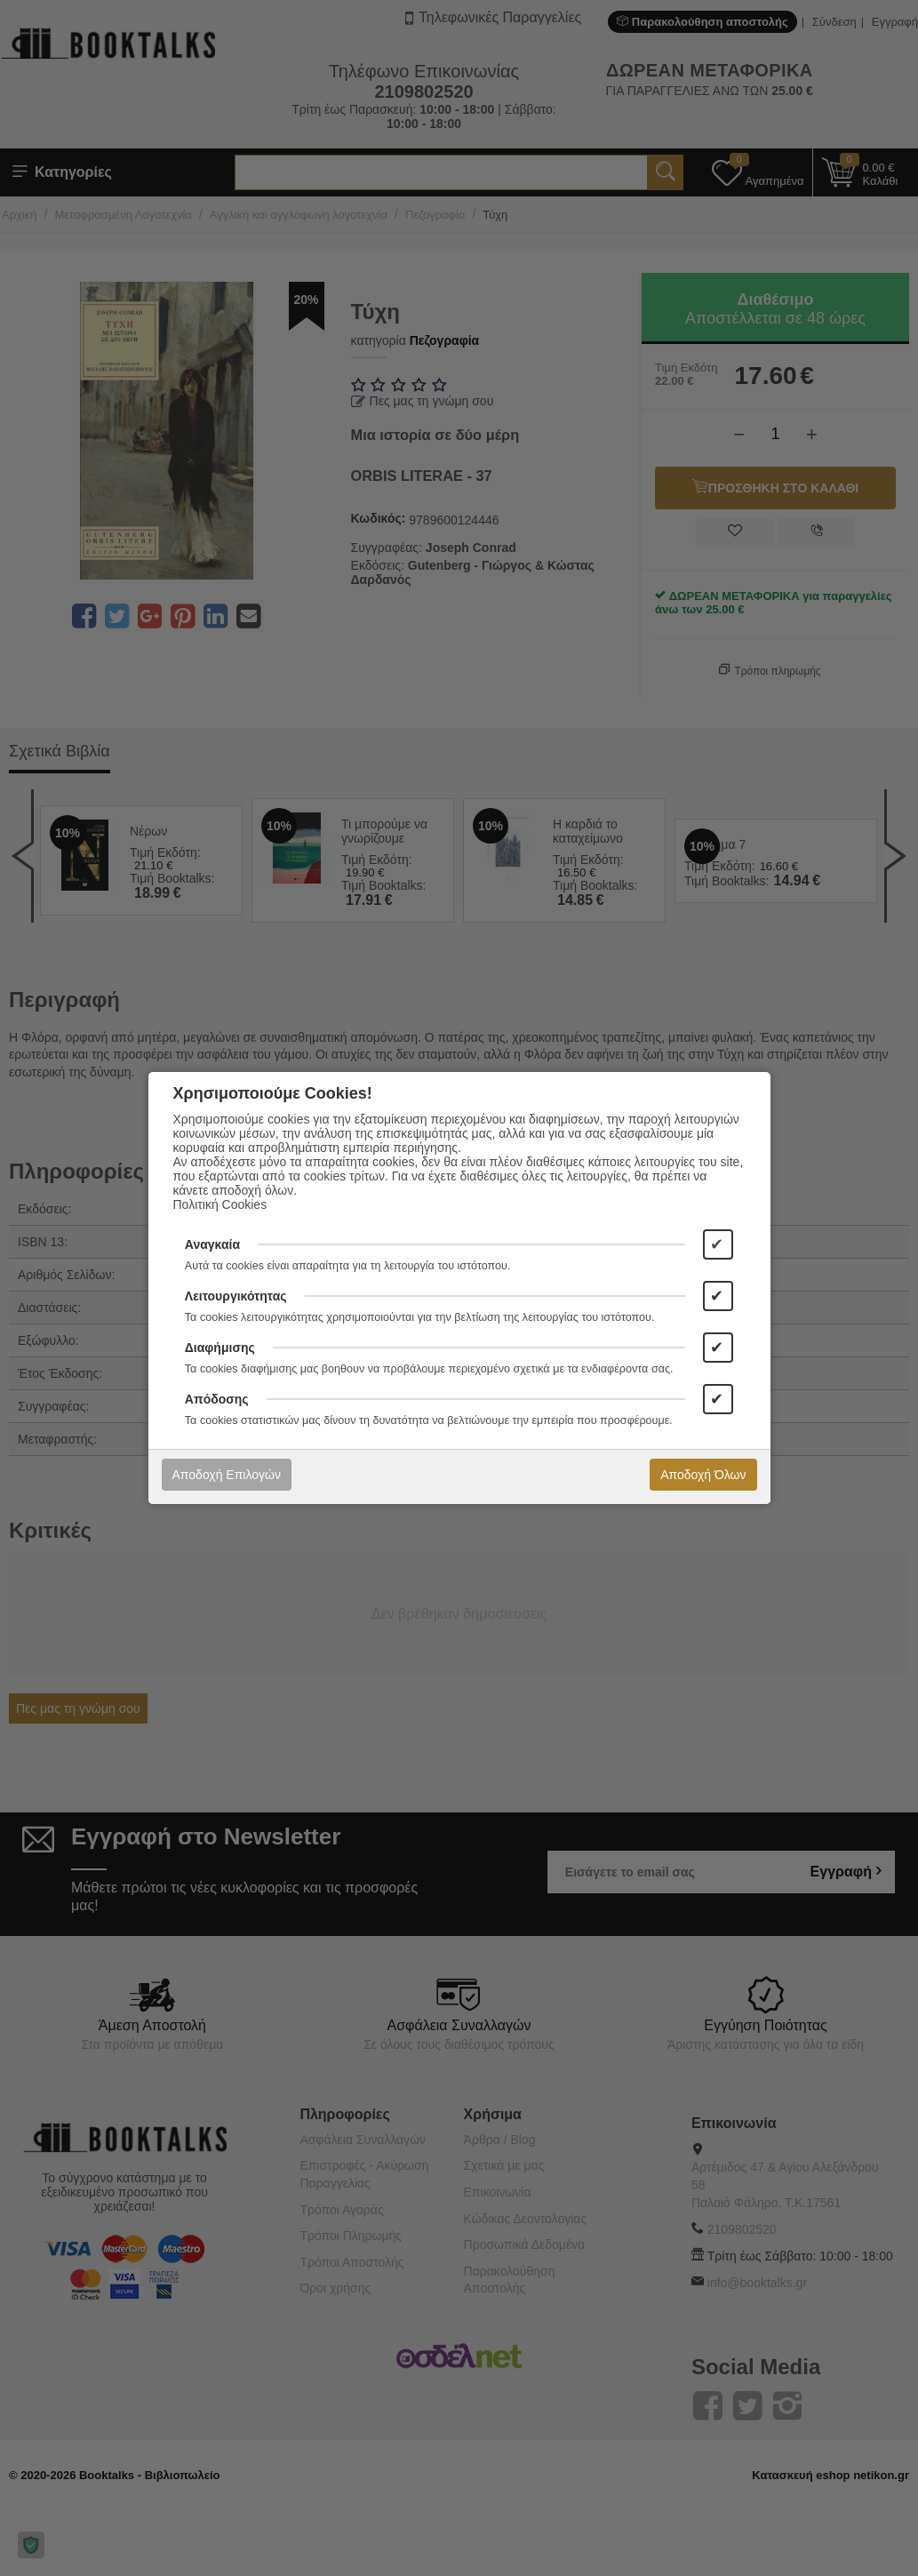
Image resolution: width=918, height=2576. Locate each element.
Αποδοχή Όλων (703, 1475)
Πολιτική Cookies (220, 1204)
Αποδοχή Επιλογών (226, 1475)
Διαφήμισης (220, 1347)
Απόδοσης (217, 1399)
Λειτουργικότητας (236, 1296)
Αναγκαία (212, 1244)
